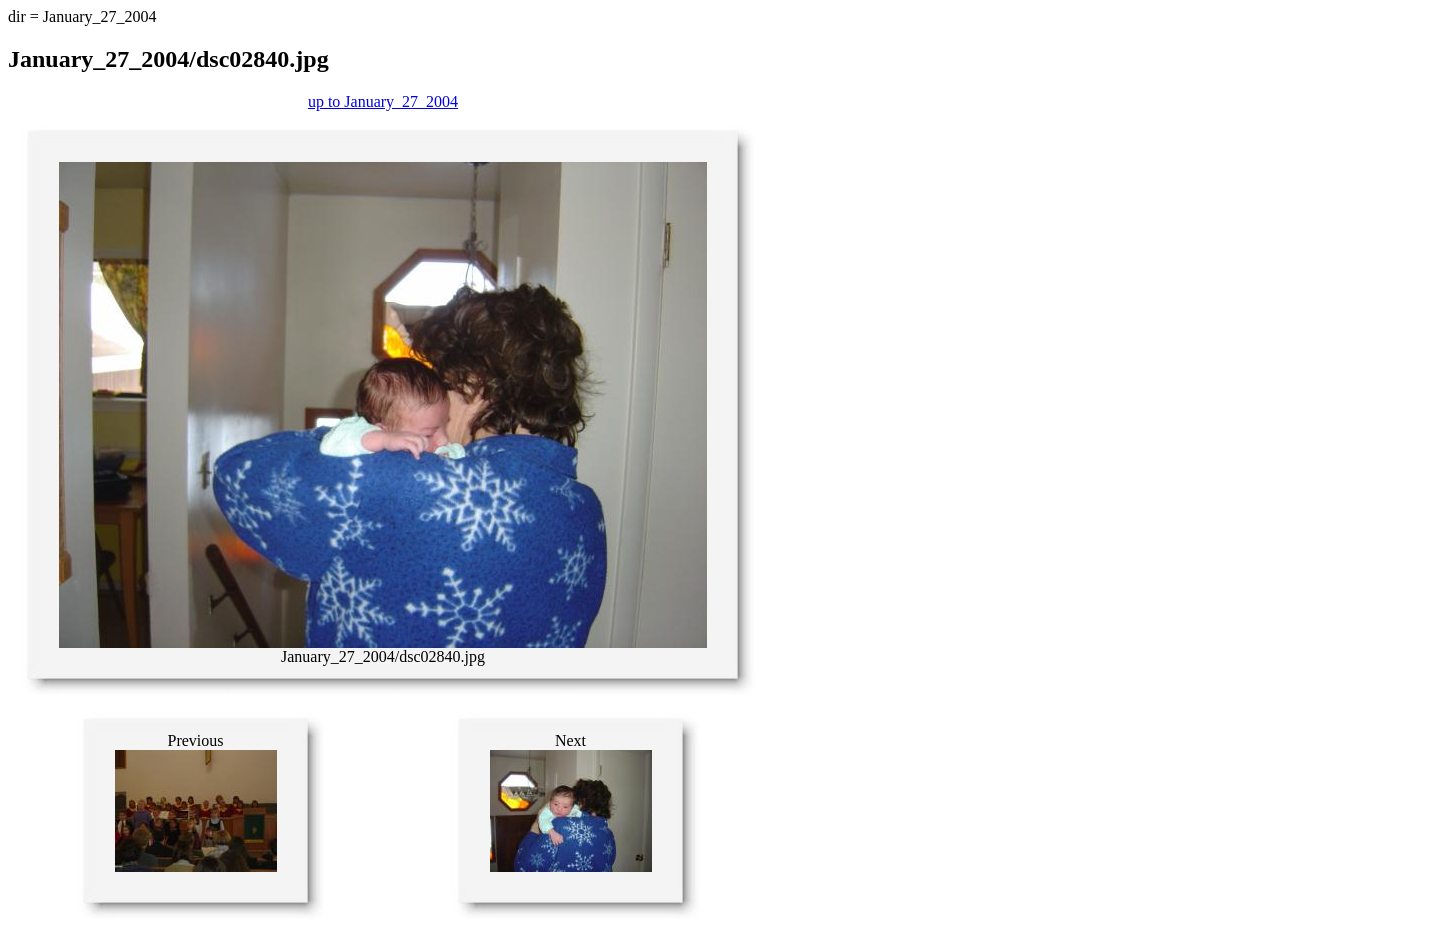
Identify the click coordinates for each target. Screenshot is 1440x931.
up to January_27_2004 (383, 101)
